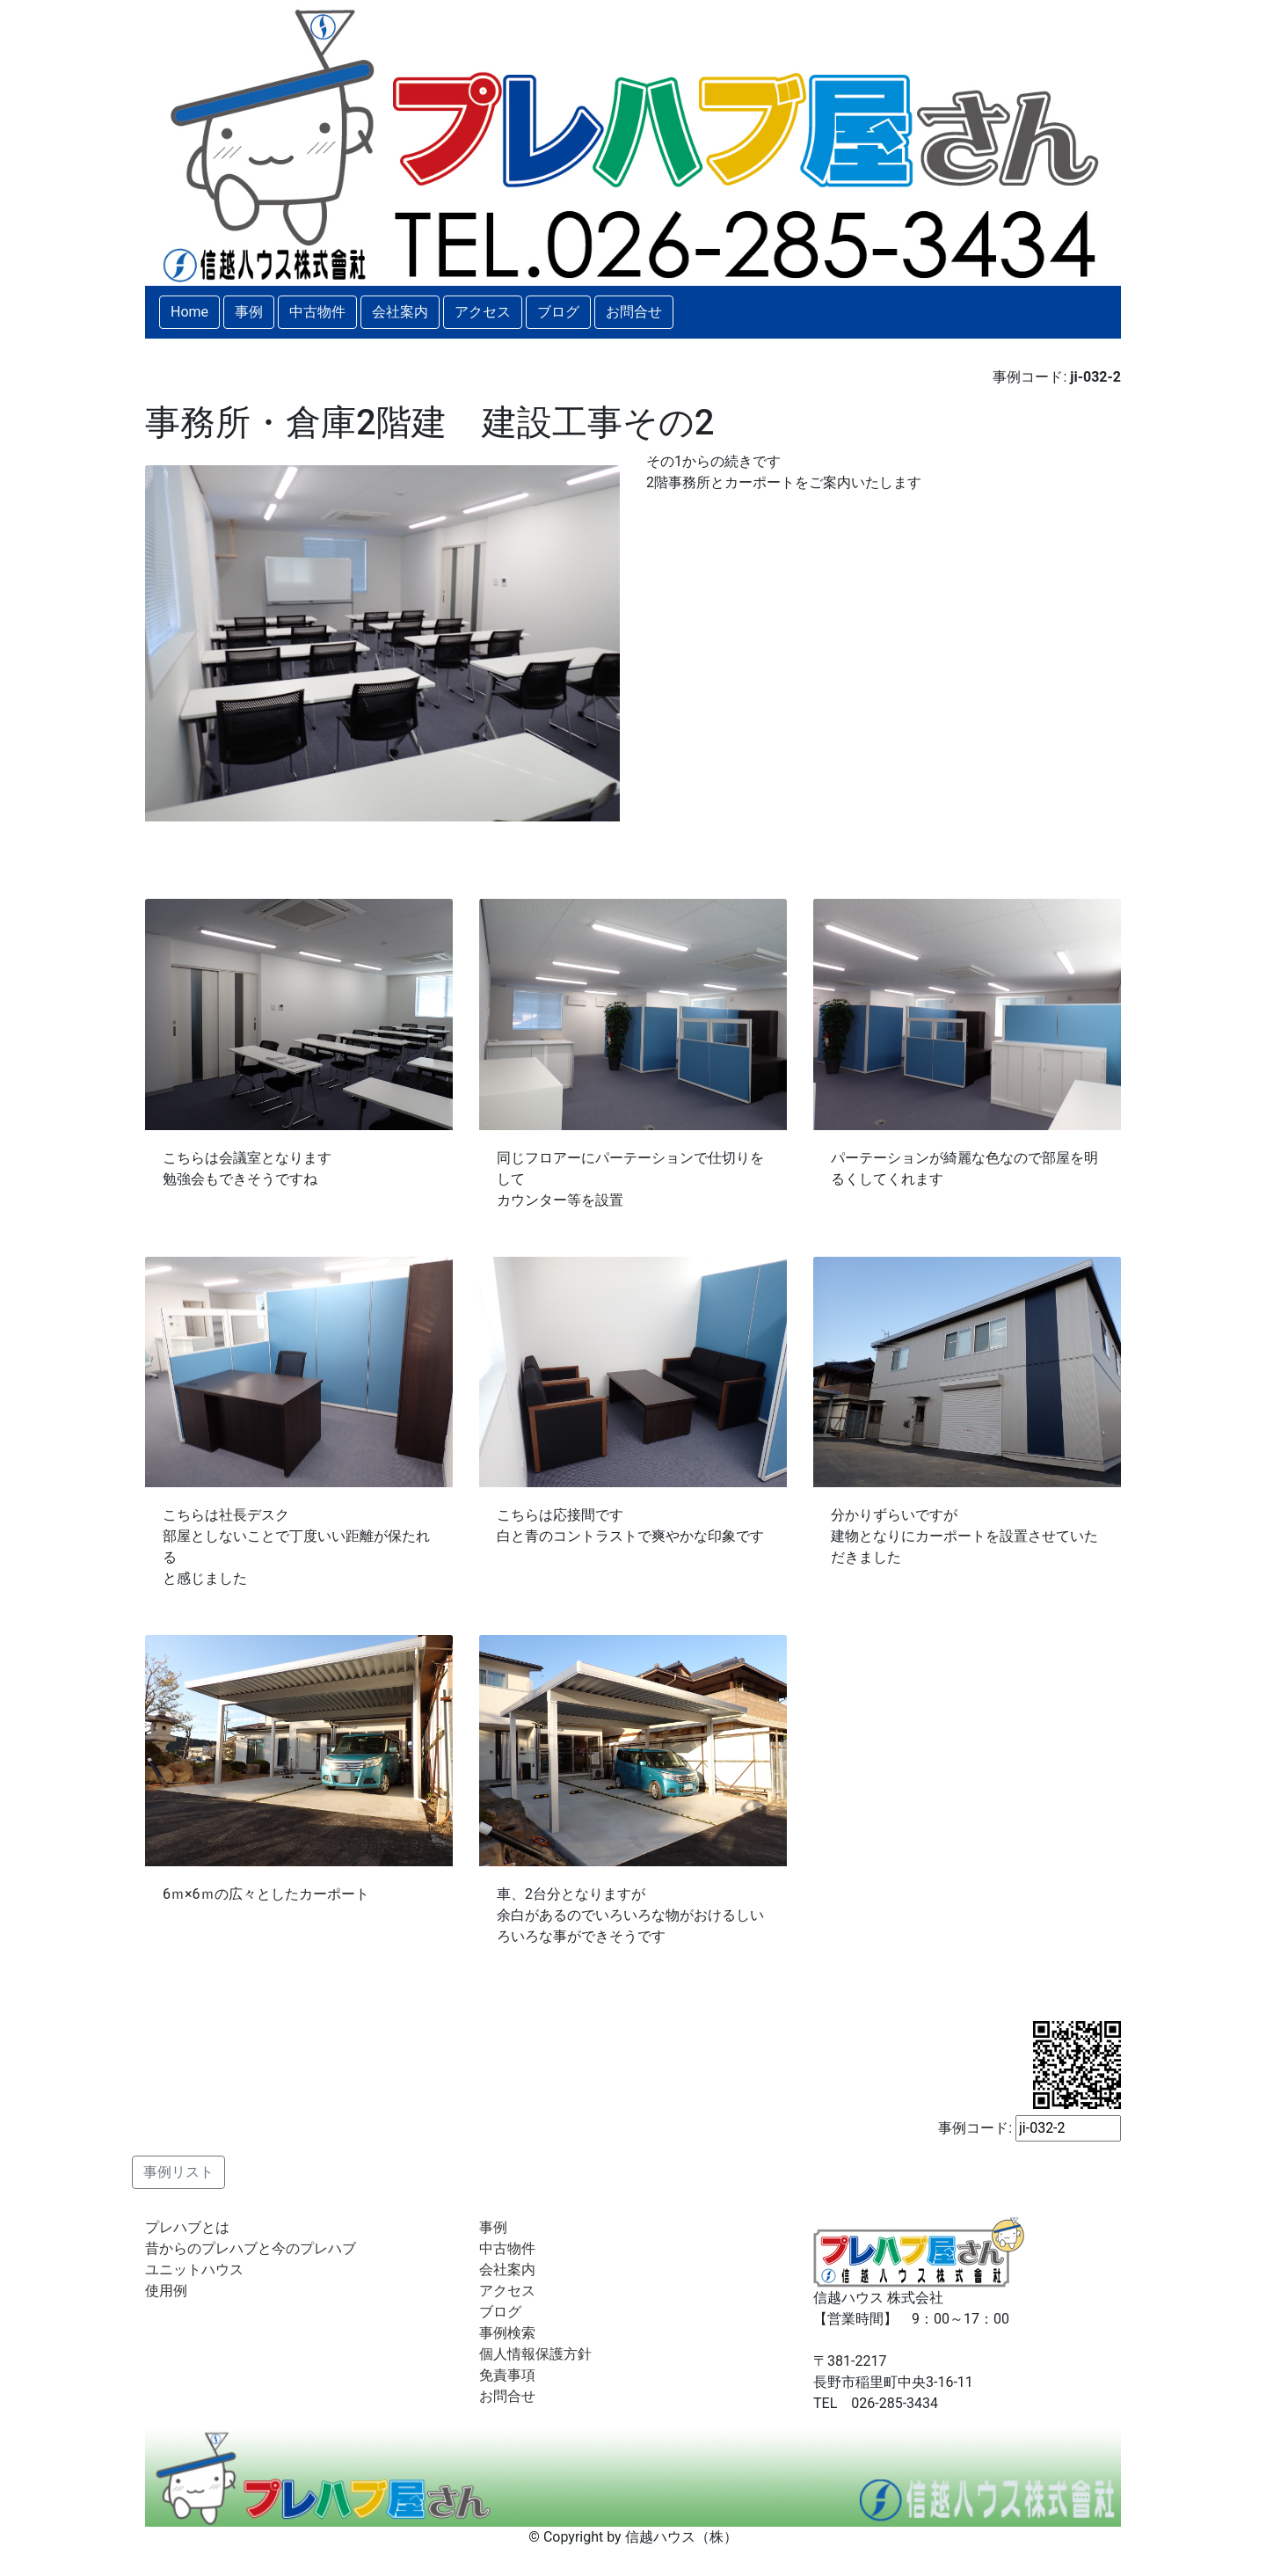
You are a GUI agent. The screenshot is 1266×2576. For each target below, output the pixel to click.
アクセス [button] (483, 311)
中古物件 (507, 2248)
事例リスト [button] (178, 2172)
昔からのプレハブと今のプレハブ (250, 2248)
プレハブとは (187, 2227)
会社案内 (507, 2269)
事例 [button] (249, 311)
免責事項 (507, 2375)
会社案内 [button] (400, 311)
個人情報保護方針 (535, 2354)
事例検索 (507, 2332)
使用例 (166, 2290)
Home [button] (189, 311)
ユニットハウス (194, 2269)
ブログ (500, 2311)
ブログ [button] (558, 311)
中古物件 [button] (317, 311)
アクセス (507, 2290)
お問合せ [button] (634, 311)
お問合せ (507, 2396)
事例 (493, 2227)
